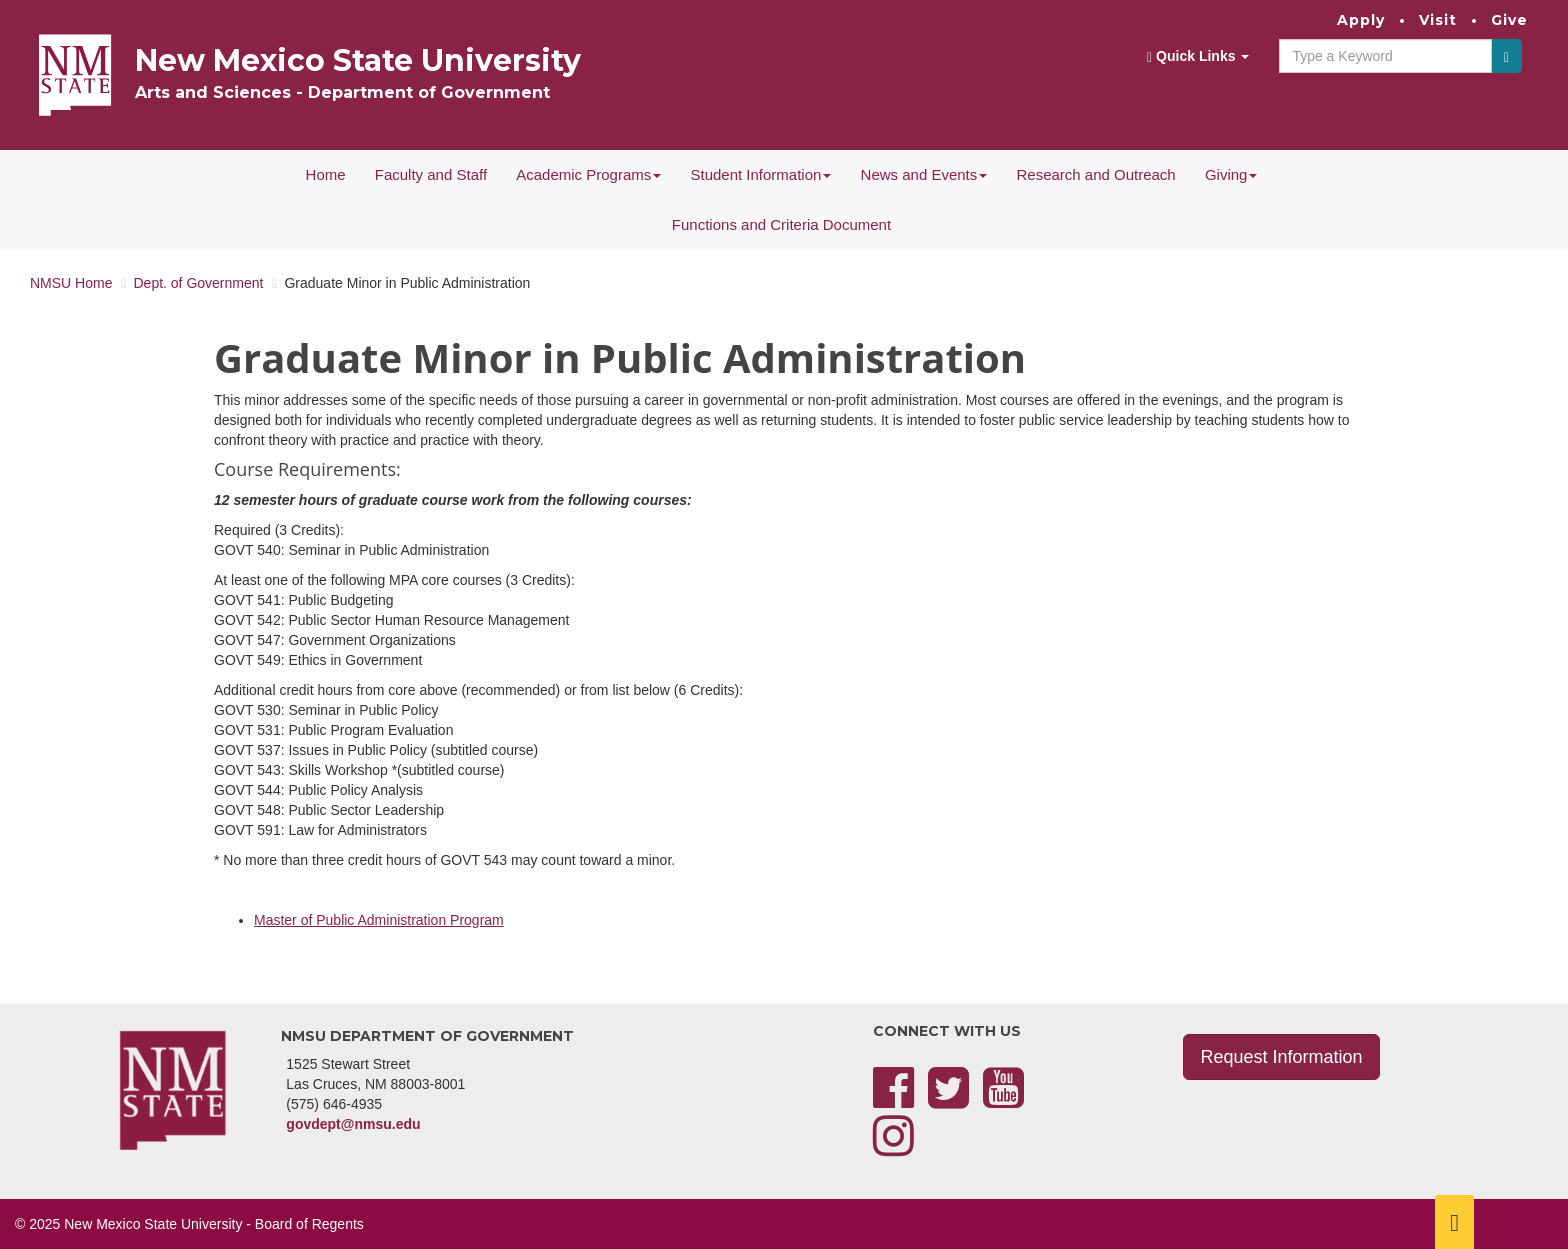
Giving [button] (1231, 174)
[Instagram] (893, 1148)
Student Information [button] (760, 174)
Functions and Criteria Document (781, 224)
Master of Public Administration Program (379, 920)
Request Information (1281, 1057)
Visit (1438, 20)
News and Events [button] (924, 174)
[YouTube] (1003, 1100)
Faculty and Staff (431, 174)
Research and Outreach (1095, 174)
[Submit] (1506, 56)
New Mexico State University (358, 60)
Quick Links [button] (1198, 56)
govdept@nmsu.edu (353, 1124)
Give (1509, 20)
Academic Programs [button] (588, 174)
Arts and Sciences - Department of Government (342, 92)
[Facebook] (893, 1100)
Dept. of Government (198, 283)
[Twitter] (948, 1100)
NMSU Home (71, 283)
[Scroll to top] (1454, 1222)
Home (326, 174)
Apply (1361, 20)
